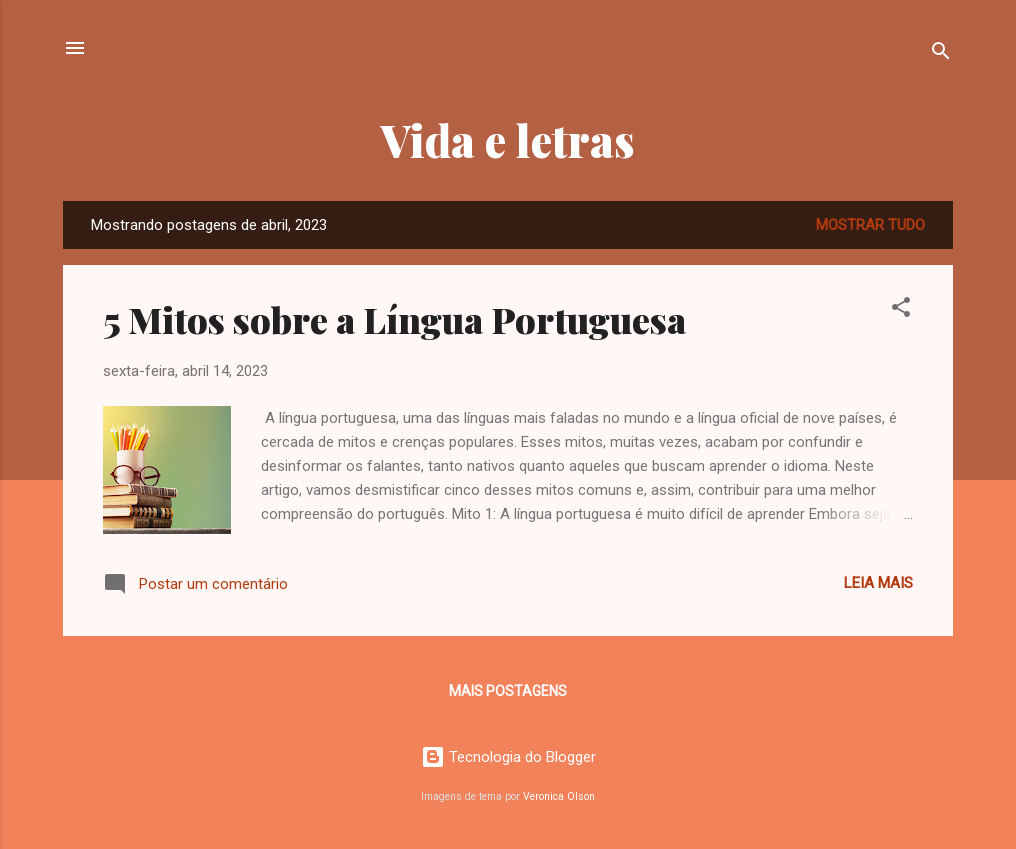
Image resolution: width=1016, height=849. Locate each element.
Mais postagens (508, 691)
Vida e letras (508, 139)
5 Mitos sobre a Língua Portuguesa (394, 319)
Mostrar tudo (870, 225)
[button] (901, 310)
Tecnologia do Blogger (508, 757)
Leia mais (878, 583)
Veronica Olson (559, 796)
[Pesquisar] (941, 54)
